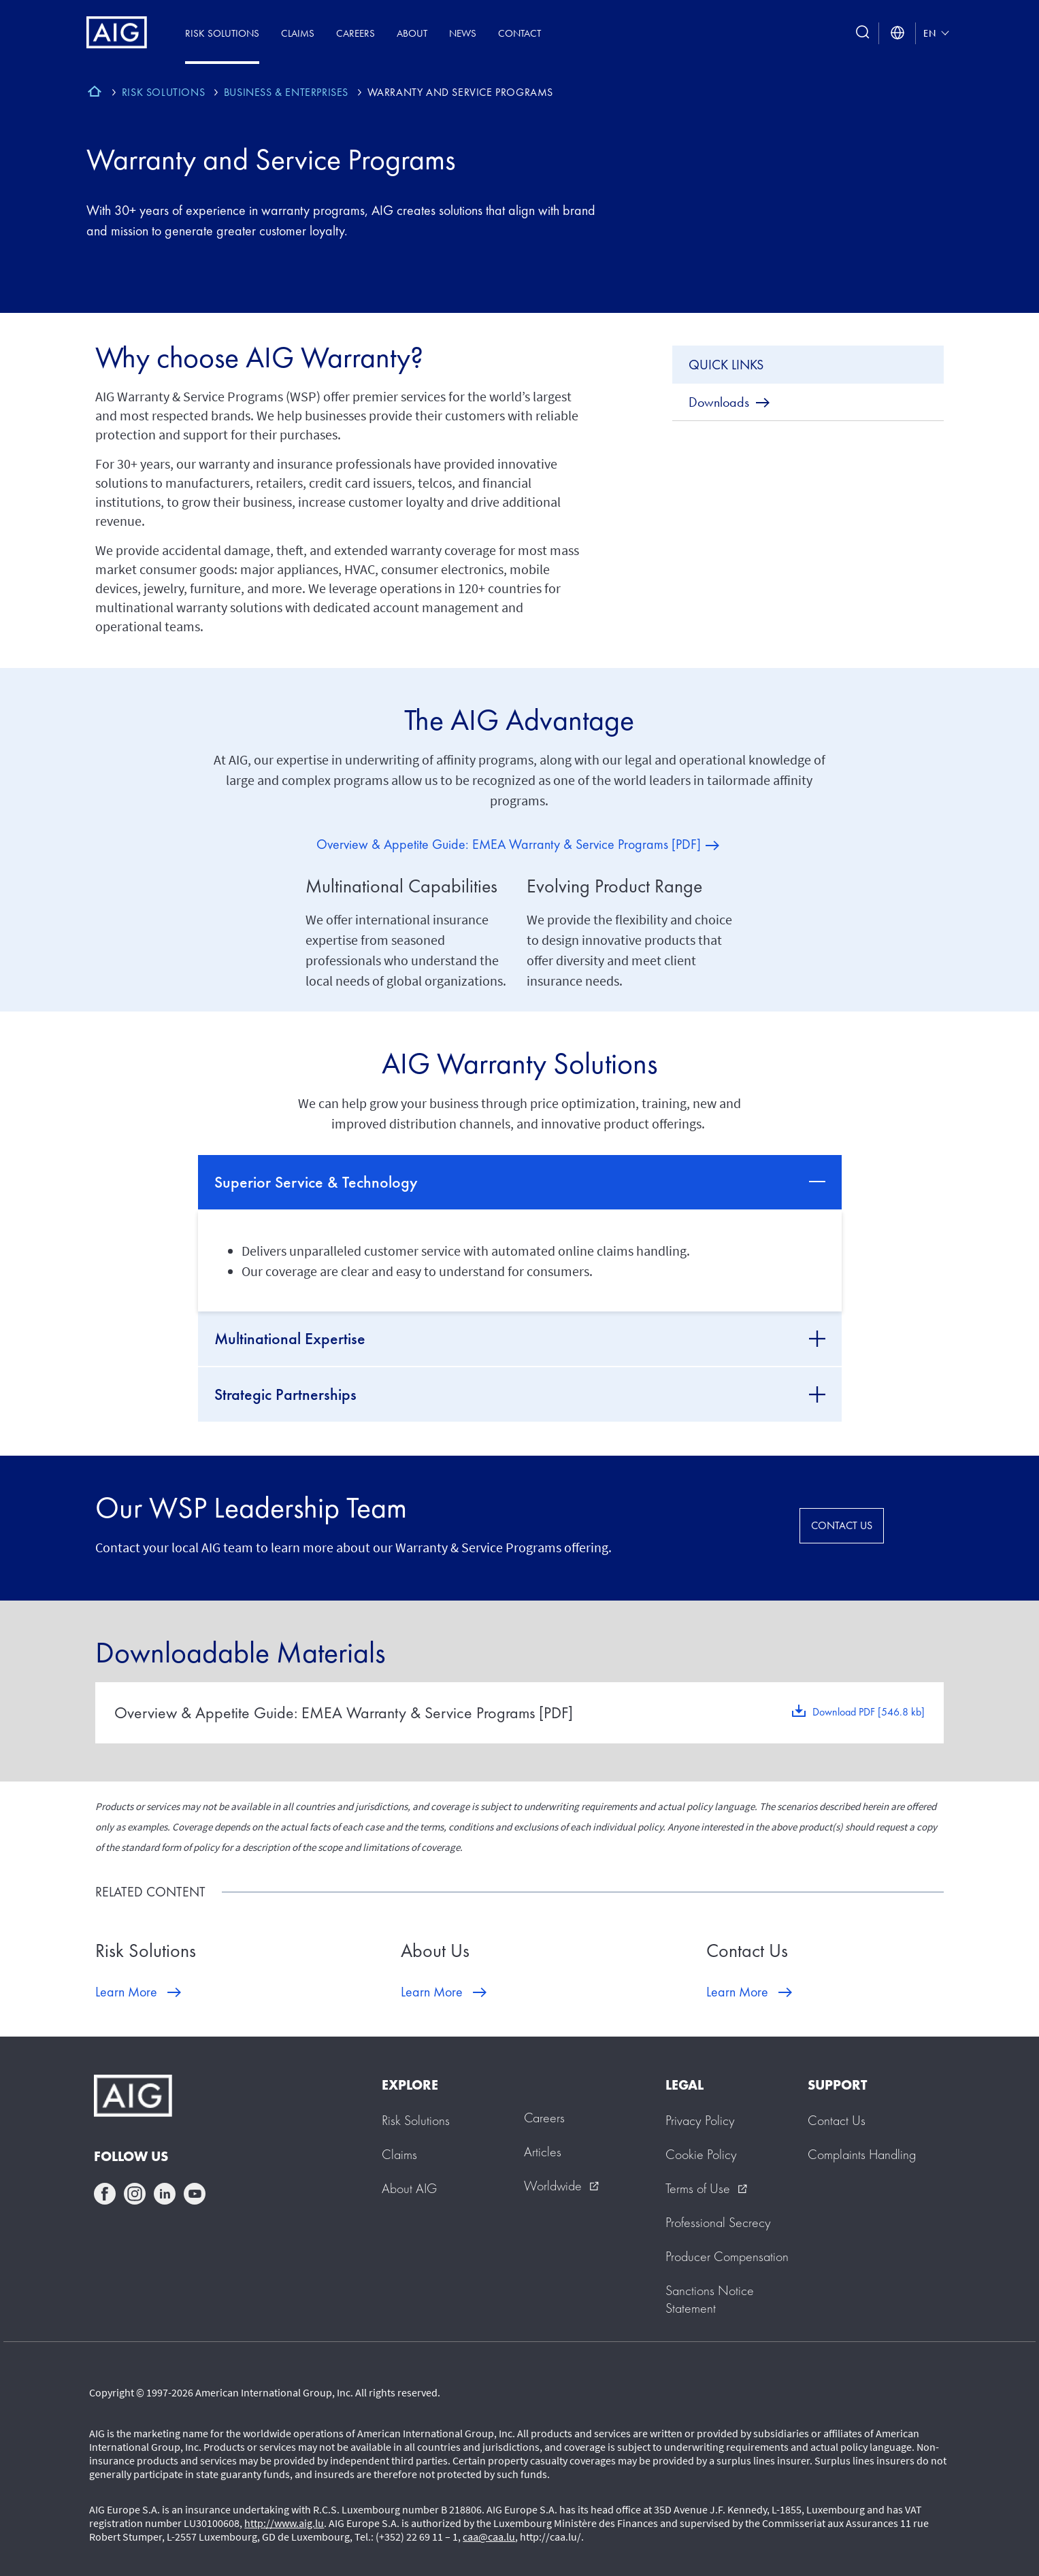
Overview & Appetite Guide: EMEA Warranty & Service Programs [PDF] (508, 844)
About (412, 33)
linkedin (165, 2194)
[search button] (862, 33)
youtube (194, 2194)
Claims (297, 33)
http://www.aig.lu (284, 2523)
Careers (355, 33)
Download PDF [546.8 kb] (868, 1712)
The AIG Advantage (519, 720)
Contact (519, 33)
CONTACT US (841, 1525)
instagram (135, 2194)
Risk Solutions (222, 33)
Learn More (126, 1992)
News (462, 33)
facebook (105, 2194)
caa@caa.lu (489, 2536)
